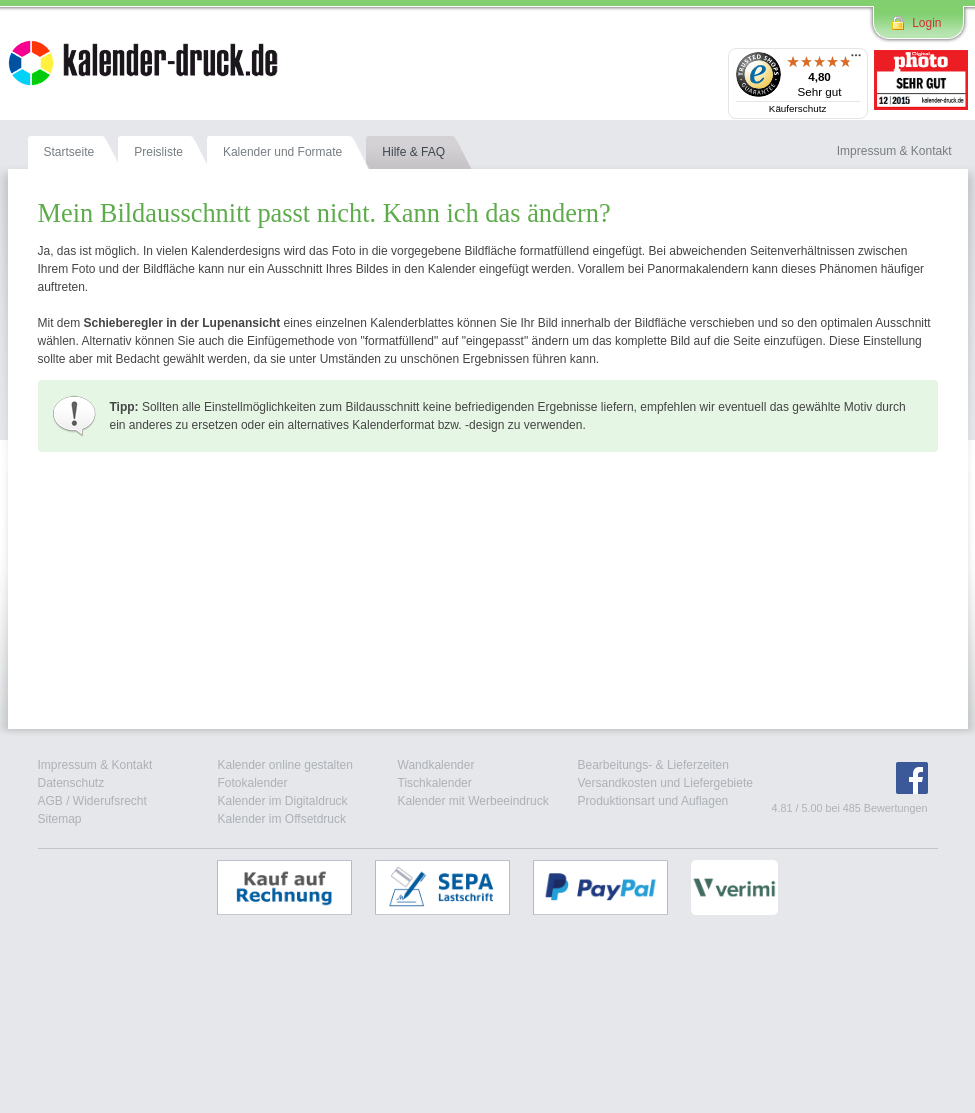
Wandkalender (436, 765)
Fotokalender (253, 783)
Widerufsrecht (110, 801)
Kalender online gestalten (285, 765)
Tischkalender (435, 783)
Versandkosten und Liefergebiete (665, 783)
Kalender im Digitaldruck (283, 801)
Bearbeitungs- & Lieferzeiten (653, 765)
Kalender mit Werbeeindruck (473, 801)
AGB (50, 801)
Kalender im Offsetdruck (282, 819)
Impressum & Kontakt (95, 765)
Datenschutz (71, 783)
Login (926, 23)
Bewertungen (896, 808)
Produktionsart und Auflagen (653, 801)
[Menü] (856, 60)
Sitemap (60, 819)
